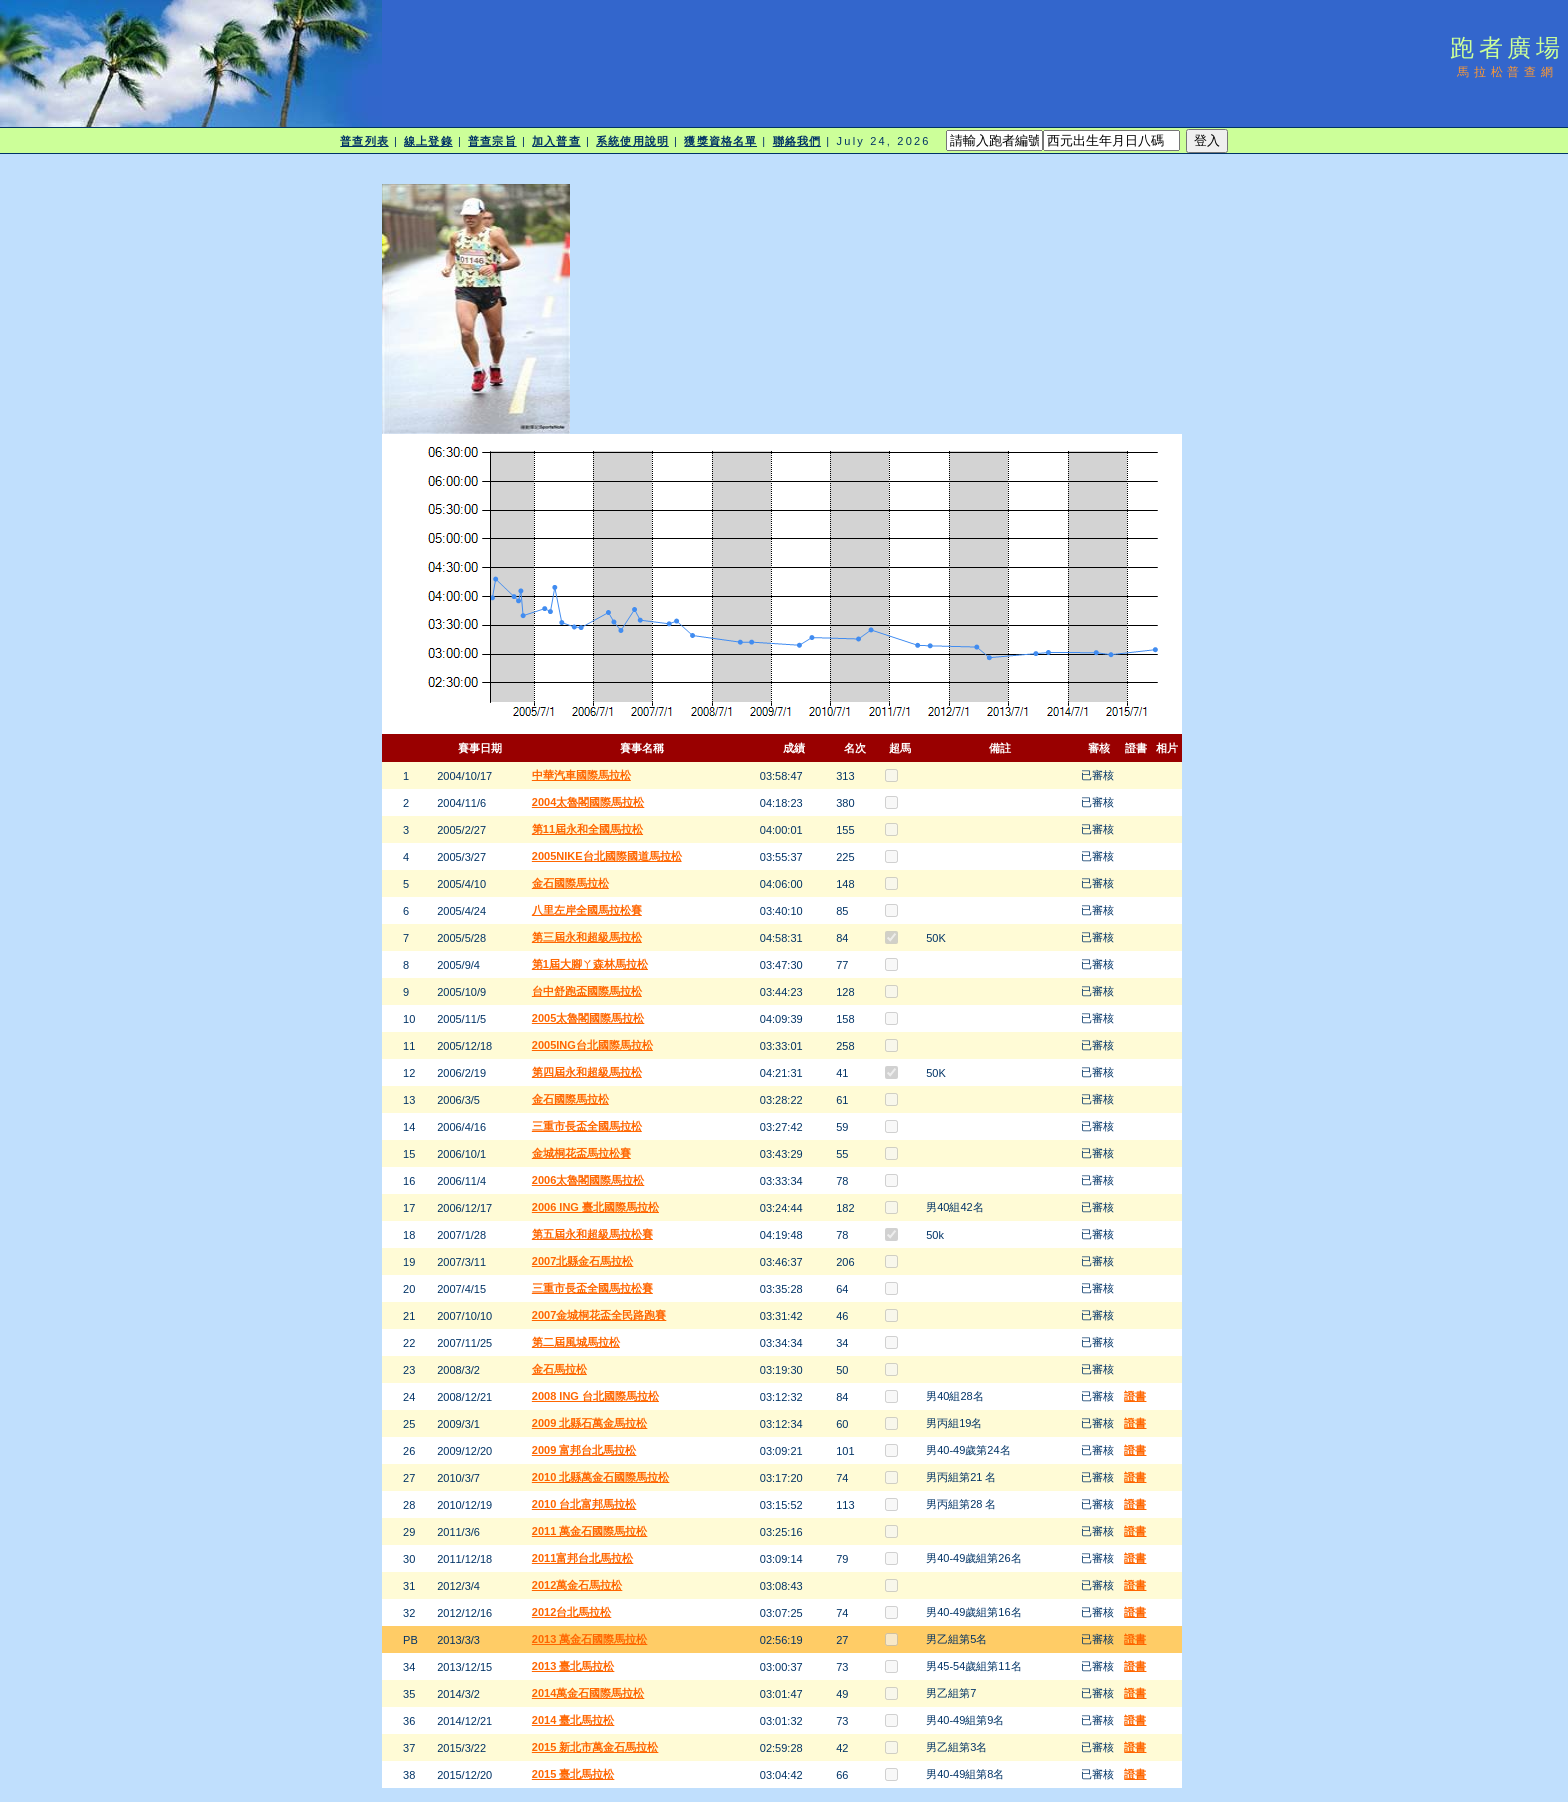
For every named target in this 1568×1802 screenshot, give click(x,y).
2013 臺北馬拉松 (573, 1666)
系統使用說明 (632, 141)
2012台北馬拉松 (571, 1612)
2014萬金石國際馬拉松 (588, 1693)
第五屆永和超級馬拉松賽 (592, 1234)
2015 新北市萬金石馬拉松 (595, 1747)
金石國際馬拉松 (570, 883)
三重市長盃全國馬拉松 (587, 1126)
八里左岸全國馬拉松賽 (587, 910)
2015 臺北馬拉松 (573, 1774)
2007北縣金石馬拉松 (582, 1261)
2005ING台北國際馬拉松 (592, 1045)
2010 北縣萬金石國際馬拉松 (601, 1477)
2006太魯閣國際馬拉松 (588, 1180)
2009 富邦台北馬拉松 (584, 1450)
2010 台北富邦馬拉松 (584, 1504)
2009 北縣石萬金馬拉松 (590, 1423)
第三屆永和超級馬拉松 (587, 937)
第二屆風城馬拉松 (576, 1342)
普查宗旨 (492, 141)
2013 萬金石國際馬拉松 (590, 1639)
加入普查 (556, 141)
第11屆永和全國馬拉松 (587, 829)
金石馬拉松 (559, 1369)
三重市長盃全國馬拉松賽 (592, 1288)
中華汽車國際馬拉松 (581, 775)
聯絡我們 (797, 141)
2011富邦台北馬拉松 (582, 1558)
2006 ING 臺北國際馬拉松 (595, 1207)
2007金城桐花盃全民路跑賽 (599, 1315)
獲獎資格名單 (720, 141)
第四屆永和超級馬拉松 (587, 1072)
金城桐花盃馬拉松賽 (581, 1153)
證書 (1135, 1396)
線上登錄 (428, 141)
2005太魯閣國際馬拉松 (588, 1018)
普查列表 (364, 141)
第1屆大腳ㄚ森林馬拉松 (590, 964)
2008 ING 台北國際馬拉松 (595, 1396)
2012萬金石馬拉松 (577, 1585)
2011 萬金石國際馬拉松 (590, 1531)
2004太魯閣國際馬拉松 (588, 802)
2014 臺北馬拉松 (573, 1720)
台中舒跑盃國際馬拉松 (587, 991)
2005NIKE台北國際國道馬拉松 (607, 856)
